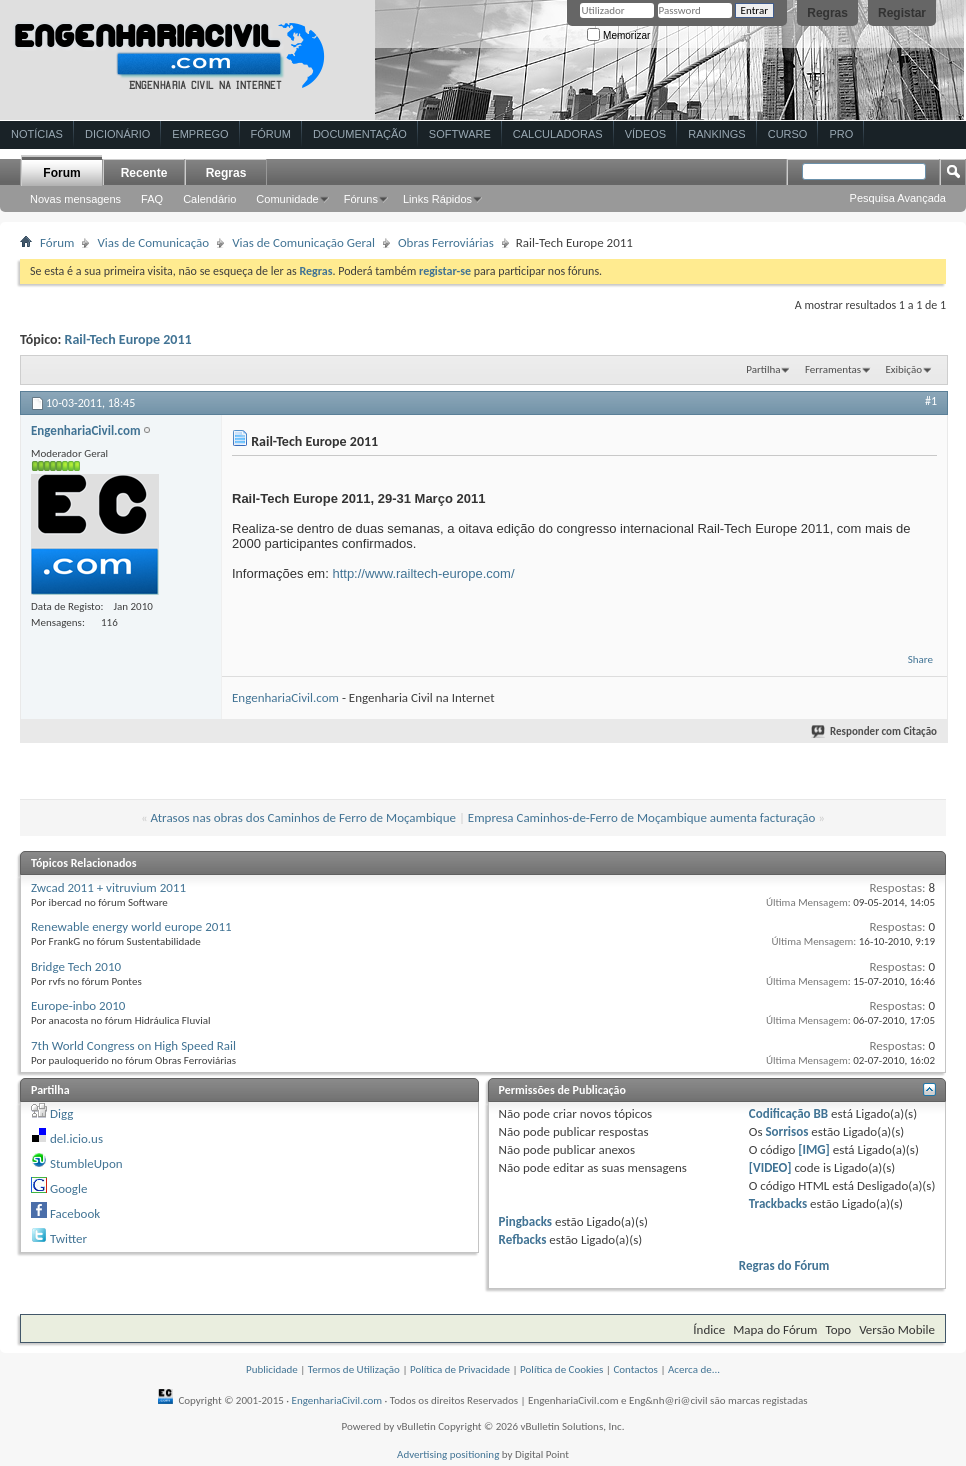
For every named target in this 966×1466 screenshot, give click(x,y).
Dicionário (117, 134)
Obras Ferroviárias (446, 242)
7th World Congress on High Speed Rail (133, 1045)
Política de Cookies (561, 1369)
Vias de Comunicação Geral (303, 242)
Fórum (271, 134)
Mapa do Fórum (775, 1329)
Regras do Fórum (784, 1265)
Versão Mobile (897, 1329)
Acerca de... (694, 1369)
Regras (827, 13)
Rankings (716, 134)
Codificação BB (788, 1113)
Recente (144, 173)
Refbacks (523, 1239)
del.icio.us (76, 1138)
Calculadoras (558, 134)
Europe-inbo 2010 (78, 1005)
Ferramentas (833, 369)
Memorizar (618, 35)
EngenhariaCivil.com (285, 697)
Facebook (75, 1213)
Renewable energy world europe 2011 (131, 926)
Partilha (763, 369)
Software (460, 134)
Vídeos (646, 134)
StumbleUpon (86, 1163)
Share (920, 659)
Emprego (200, 134)
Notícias (37, 134)
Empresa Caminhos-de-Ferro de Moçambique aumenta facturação (642, 817)
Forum (61, 173)
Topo (838, 1329)
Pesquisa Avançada (898, 198)
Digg (61, 1113)
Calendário (209, 199)
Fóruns (361, 199)
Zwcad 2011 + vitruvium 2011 (108, 887)
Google (68, 1188)
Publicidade (272, 1369)
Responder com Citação (875, 731)
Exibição (903, 369)
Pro (841, 134)
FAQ (152, 199)
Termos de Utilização (354, 1369)
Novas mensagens (75, 199)
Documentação (360, 134)
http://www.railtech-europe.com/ (423, 573)
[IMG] (814, 1149)
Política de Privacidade (460, 1369)
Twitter (68, 1238)
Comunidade (287, 199)
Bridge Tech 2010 (76, 966)
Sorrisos (786, 1131)
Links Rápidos (437, 199)
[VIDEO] (770, 1167)
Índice (709, 1329)
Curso (788, 134)
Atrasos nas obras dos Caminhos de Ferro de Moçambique (303, 817)
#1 (931, 401)
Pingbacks (525, 1221)
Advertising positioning (448, 1454)
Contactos (635, 1369)
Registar (902, 13)
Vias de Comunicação (153, 242)
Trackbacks (778, 1203)
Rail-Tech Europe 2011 (128, 339)
